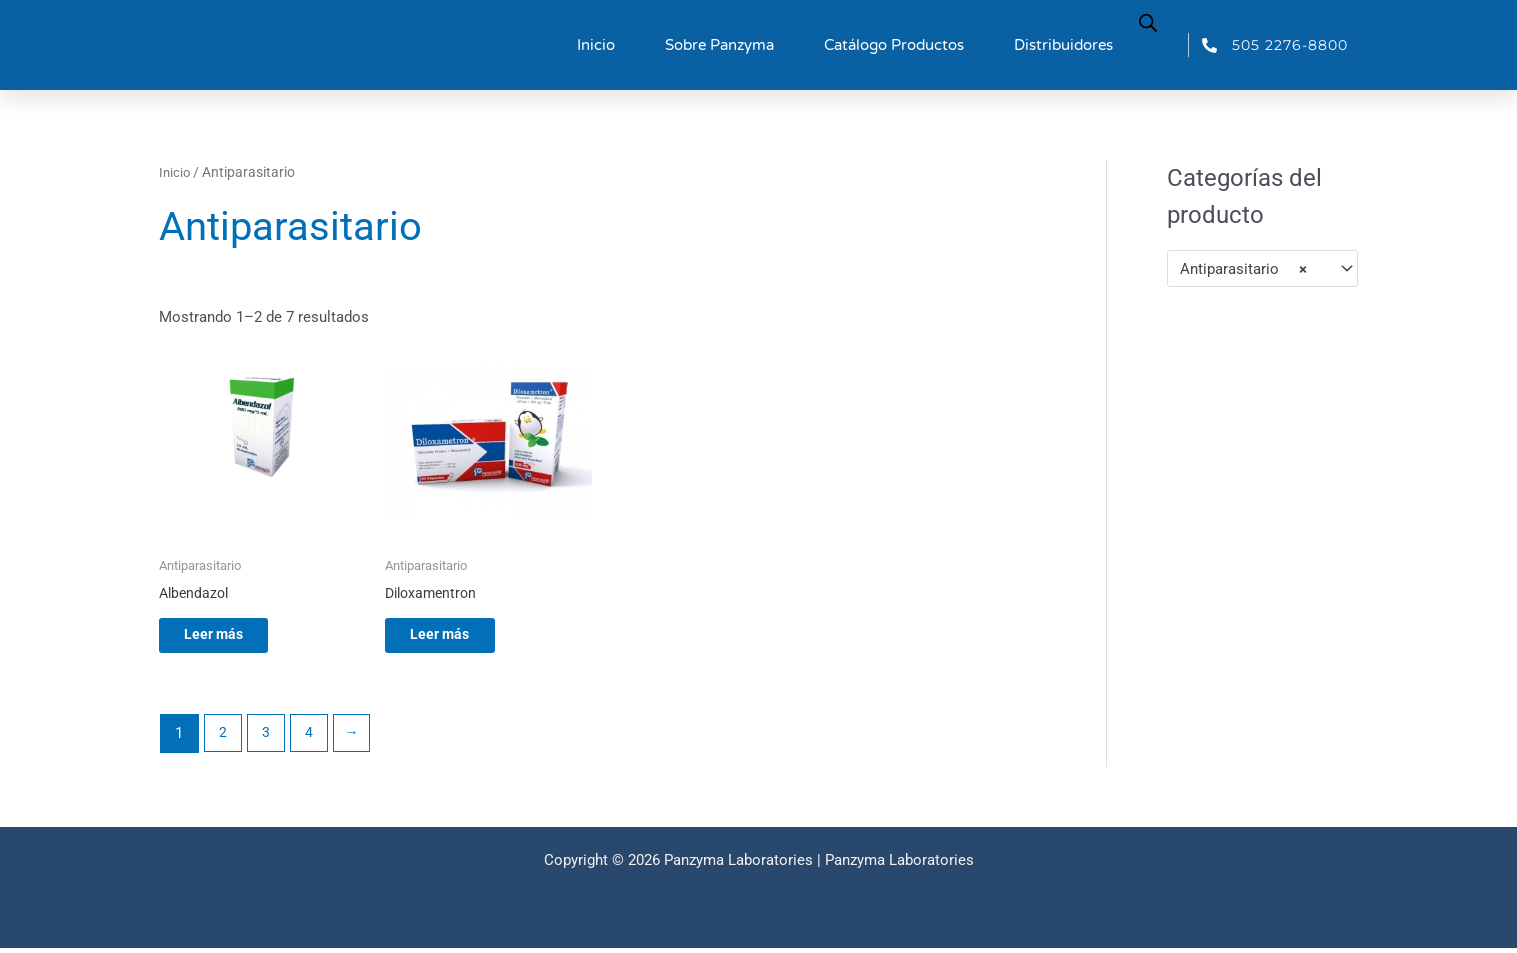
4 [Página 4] (313, 738)
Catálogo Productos (894, 45)
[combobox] (1262, 268)
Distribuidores (1063, 45)
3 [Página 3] (268, 738)
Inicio (596, 45)
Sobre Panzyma (719, 45)
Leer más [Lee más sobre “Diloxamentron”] (456, 638)
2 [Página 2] (224, 738)
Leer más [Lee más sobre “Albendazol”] (230, 638)
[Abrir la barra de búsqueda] (1148, 21)
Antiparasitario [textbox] (1243, 269)
